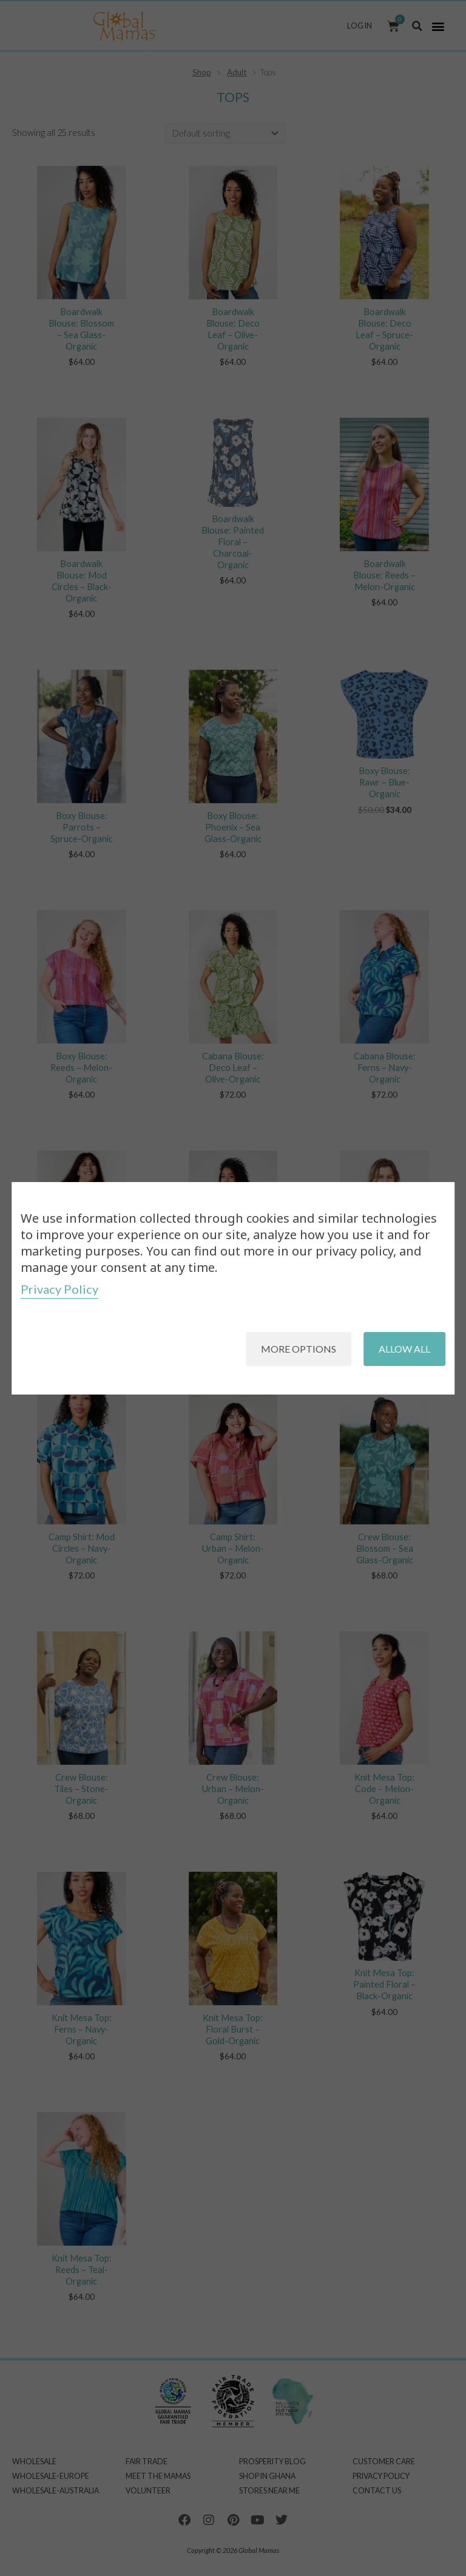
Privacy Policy (59, 1289)
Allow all (404, 1348)
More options (298, 1348)
